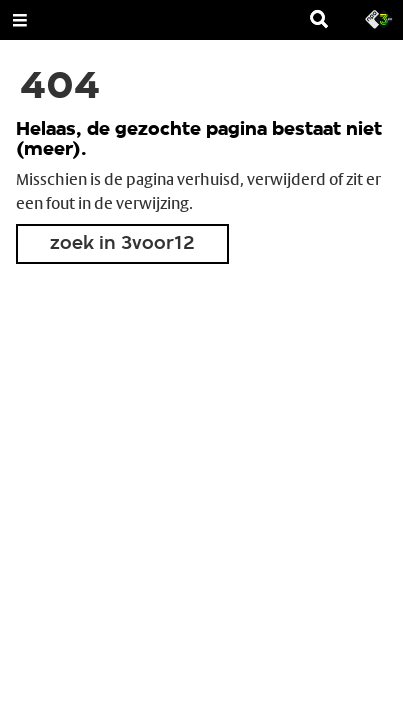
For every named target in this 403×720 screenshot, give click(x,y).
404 (60, 88)
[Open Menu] (20, 20)
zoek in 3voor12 (122, 244)
